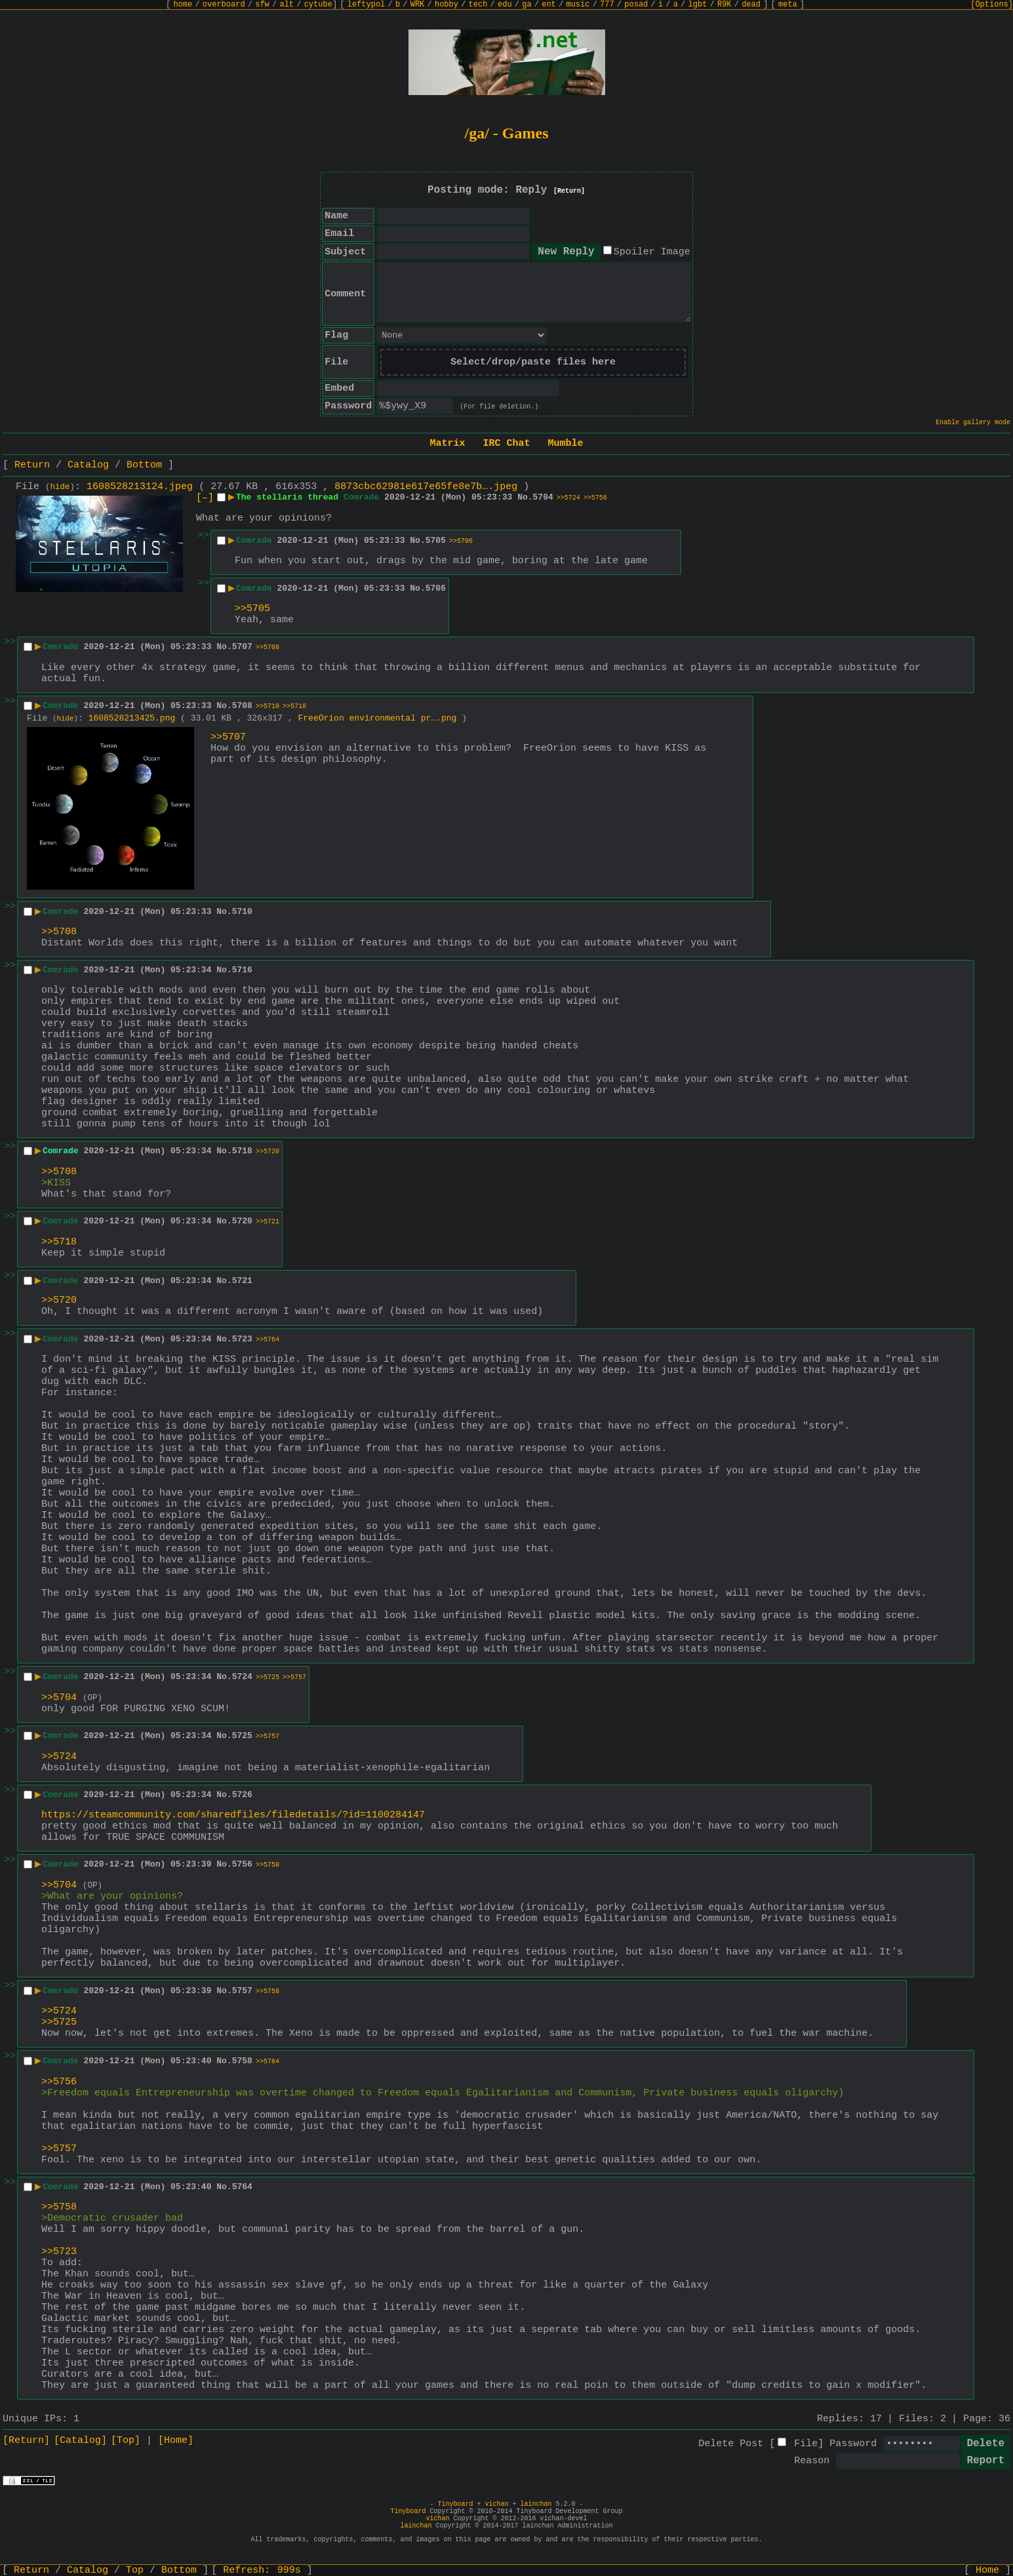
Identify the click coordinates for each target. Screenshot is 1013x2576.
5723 (242, 1339)
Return (32, 465)
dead (751, 4)
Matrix (447, 443)
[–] (205, 498)
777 (607, 4)
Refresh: (262, 2570)
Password (853, 2443)
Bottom (144, 465)
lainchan (536, 2504)
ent (549, 4)
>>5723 (59, 2251)
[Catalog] (80, 2440)
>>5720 (267, 1151)
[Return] (569, 191)
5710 (242, 912)
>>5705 (252, 608)
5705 (436, 540)
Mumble (566, 443)
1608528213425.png (132, 718)
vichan (496, 2504)
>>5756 (595, 498)
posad (636, 4)
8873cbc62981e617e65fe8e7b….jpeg (425, 486)
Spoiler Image (652, 252)
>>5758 (267, 1865)
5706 (436, 588)
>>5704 (59, 1697)
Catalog (88, 465)
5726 (242, 1795)
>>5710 (267, 706)
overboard (224, 4)
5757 (242, 1991)
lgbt (697, 4)
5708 (242, 706)
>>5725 (267, 1677)
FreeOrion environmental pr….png (377, 718)
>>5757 (294, 1677)
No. (524, 497)
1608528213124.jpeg (140, 486)
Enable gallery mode (973, 422)
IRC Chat (506, 443)
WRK (417, 4)
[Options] (991, 4)
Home (987, 2570)
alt (286, 4)
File (806, 2443)
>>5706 (461, 541)
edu (505, 4)
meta (787, 4)
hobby (446, 4)
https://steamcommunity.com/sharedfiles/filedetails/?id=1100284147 (233, 1815)
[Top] (125, 2440)
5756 (242, 1864)
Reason (811, 2461)
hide (60, 487)
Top (135, 2570)
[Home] (175, 2440)
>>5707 (228, 737)
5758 (242, 2061)
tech (478, 4)
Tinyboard (455, 2504)
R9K (724, 4)
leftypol (367, 4)
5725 (242, 1736)
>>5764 (267, 1339)
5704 (543, 497)
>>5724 (568, 498)
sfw (262, 4)
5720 (242, 1221)
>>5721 (267, 1221)
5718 (242, 1151)
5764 (242, 2187)
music (577, 4)
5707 (242, 647)
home (182, 4)
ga (526, 4)
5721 (242, 1281)
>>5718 (294, 706)
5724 (242, 1677)
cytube (318, 4)
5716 (242, 970)
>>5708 (267, 647)
